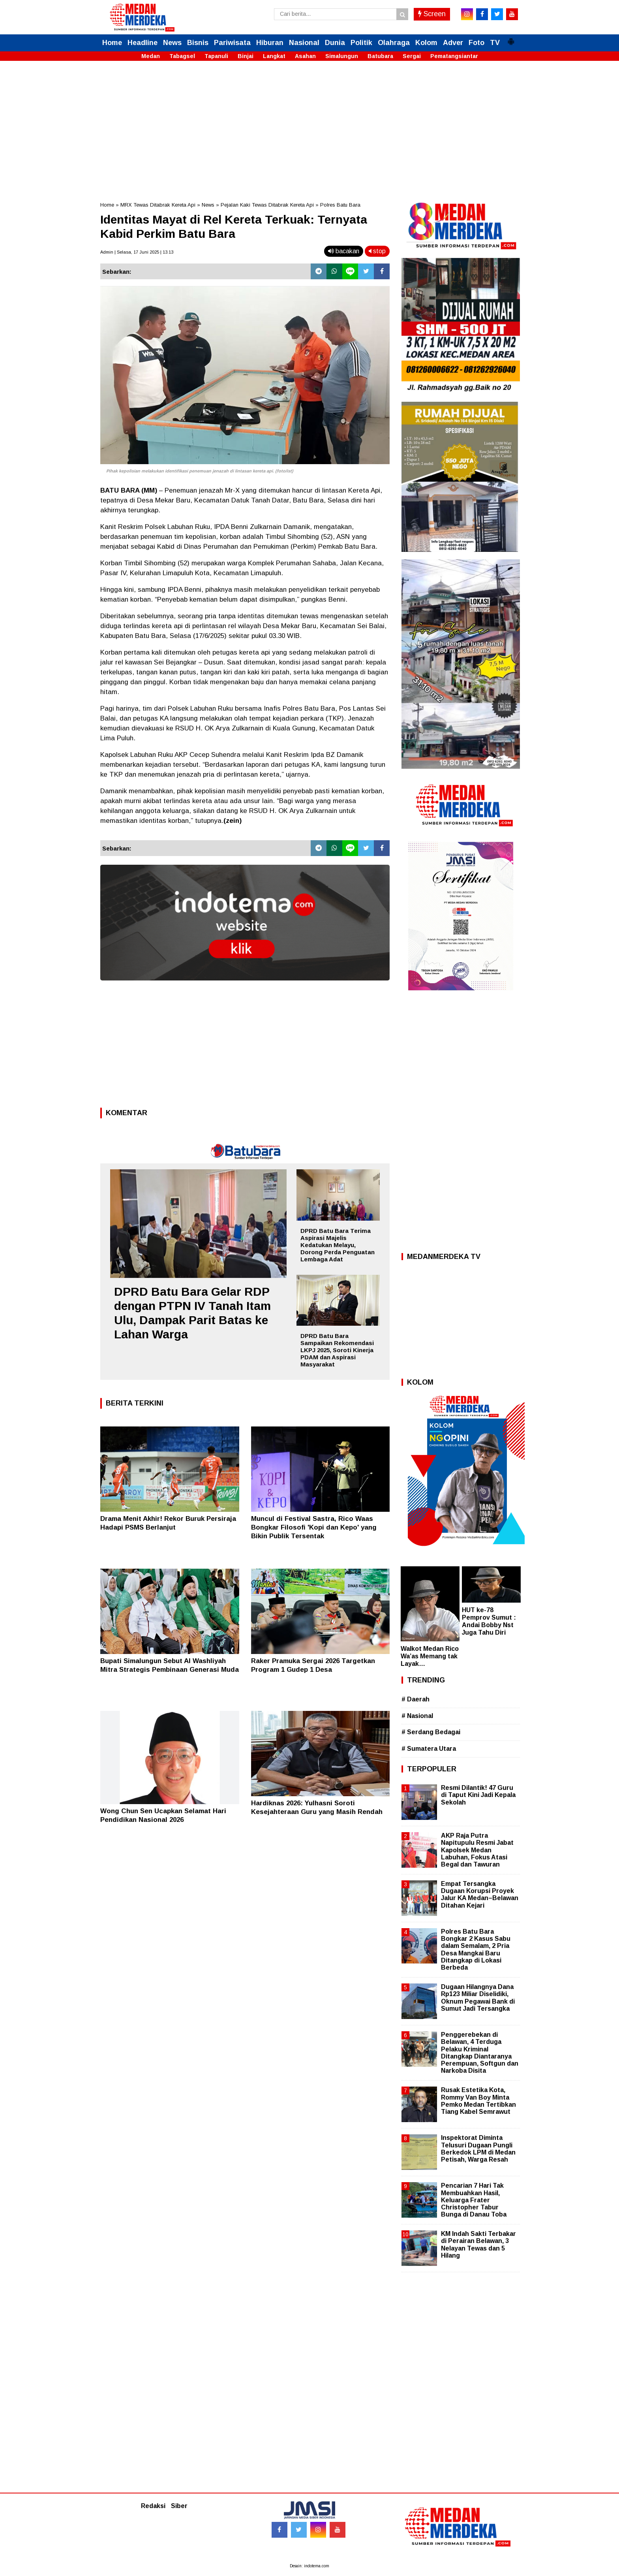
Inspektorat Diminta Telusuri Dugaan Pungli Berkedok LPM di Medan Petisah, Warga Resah (478, 2148)
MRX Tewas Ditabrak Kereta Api (157, 205)
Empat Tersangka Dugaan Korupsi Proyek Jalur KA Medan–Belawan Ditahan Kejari (479, 1894)
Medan (150, 56)
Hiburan (269, 43)
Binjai (245, 56)
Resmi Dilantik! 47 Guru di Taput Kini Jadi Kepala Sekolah (478, 1794)
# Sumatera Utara (428, 1748)
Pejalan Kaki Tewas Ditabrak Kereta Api (267, 205)
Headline (143, 43)
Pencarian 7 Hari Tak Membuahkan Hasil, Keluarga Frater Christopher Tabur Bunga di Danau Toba (473, 2200)
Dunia (335, 43)
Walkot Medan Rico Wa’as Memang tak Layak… (430, 1656)
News (172, 43)
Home (112, 43)
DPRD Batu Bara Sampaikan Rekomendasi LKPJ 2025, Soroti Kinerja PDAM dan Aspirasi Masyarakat (337, 1350)
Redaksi (153, 2506)
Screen (432, 14)
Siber (179, 2506)
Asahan (305, 56)
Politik (361, 43)
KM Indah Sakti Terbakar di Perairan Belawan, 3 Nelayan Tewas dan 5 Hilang (478, 2244)
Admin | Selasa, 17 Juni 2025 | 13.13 (136, 252)
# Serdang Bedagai (430, 1732)
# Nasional (417, 1715)
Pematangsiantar (454, 56)
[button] (511, 38)
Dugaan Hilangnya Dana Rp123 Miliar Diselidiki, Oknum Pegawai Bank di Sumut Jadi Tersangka (478, 1997)
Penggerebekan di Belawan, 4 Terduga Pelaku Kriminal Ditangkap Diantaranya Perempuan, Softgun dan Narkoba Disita (479, 2052)
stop (377, 251)
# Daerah (415, 1699)
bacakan (343, 251)
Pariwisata (232, 43)
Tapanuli (216, 56)
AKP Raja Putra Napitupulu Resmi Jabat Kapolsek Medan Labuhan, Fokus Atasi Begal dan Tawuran (477, 1850)
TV (495, 43)
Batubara (380, 56)
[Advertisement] (309, 126)
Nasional (304, 43)
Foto (476, 43)
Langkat (274, 56)
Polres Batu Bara (340, 205)
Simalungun (341, 56)
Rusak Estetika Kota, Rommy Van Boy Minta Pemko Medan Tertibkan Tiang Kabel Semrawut (478, 2101)
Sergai (412, 56)
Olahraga (394, 43)
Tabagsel (182, 56)
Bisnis (197, 43)
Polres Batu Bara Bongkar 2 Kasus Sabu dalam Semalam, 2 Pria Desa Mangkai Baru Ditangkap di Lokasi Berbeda (475, 1949)
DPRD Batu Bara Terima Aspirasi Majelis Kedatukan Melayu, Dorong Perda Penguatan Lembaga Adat (337, 1245)
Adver (453, 43)
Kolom (426, 43)
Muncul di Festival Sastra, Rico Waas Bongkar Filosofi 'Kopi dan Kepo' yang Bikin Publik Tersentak (314, 1527)
